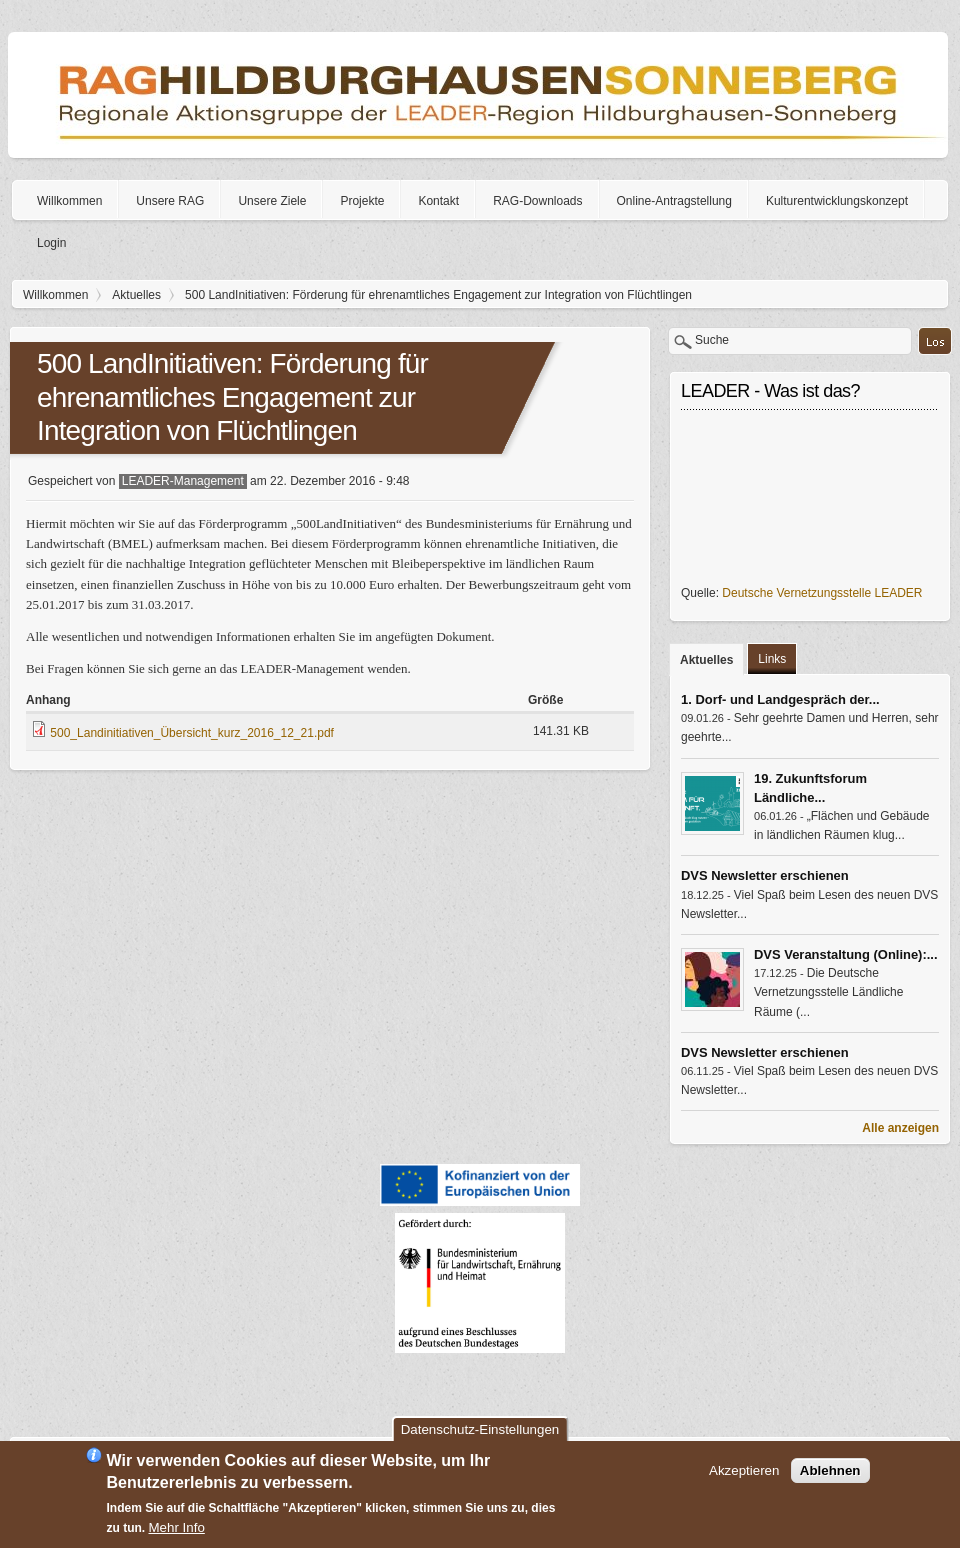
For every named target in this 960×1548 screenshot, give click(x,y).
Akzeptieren (744, 1470)
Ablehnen (830, 1470)
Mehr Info (177, 1527)
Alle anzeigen (900, 1128)
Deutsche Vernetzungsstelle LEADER (822, 593)
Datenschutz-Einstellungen (480, 1429)
